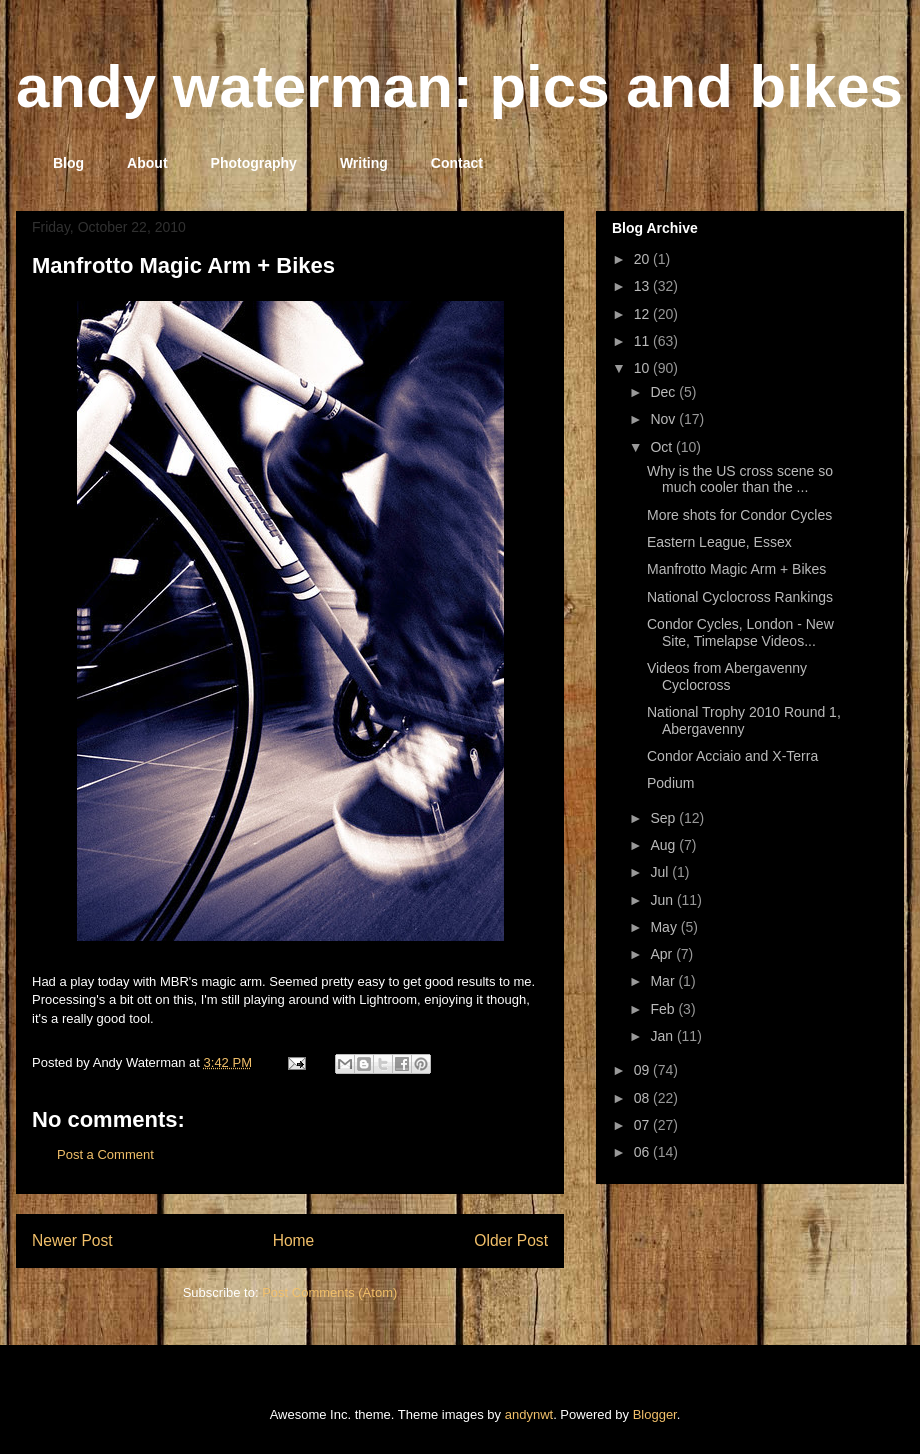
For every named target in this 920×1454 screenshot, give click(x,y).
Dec (664, 392)
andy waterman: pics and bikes (459, 86)
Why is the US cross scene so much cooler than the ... (740, 479)
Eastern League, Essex (719, 542)
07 (643, 1125)
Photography (254, 163)
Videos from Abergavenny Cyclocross (727, 676)
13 (643, 286)
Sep (664, 818)
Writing (364, 163)
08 (643, 1098)
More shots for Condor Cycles (739, 515)
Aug (664, 845)
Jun (663, 900)
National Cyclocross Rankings (740, 597)
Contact (457, 163)
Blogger (655, 1414)
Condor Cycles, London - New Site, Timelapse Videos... (740, 632)
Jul (661, 872)
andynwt (529, 1414)
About (147, 163)
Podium (670, 783)
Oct (663, 447)
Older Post (511, 1240)
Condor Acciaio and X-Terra (732, 756)
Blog (68, 163)
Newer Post (72, 1240)
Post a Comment (105, 1154)
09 (643, 1070)
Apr (663, 954)
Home (294, 1240)
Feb (664, 1009)
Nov (664, 419)
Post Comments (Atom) (329, 1292)
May (665, 927)
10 (643, 368)
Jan (663, 1036)
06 (643, 1152)
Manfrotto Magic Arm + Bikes (183, 265)
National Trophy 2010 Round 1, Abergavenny (744, 720)
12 (643, 314)
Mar (664, 981)
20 (643, 259)
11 (643, 341)
